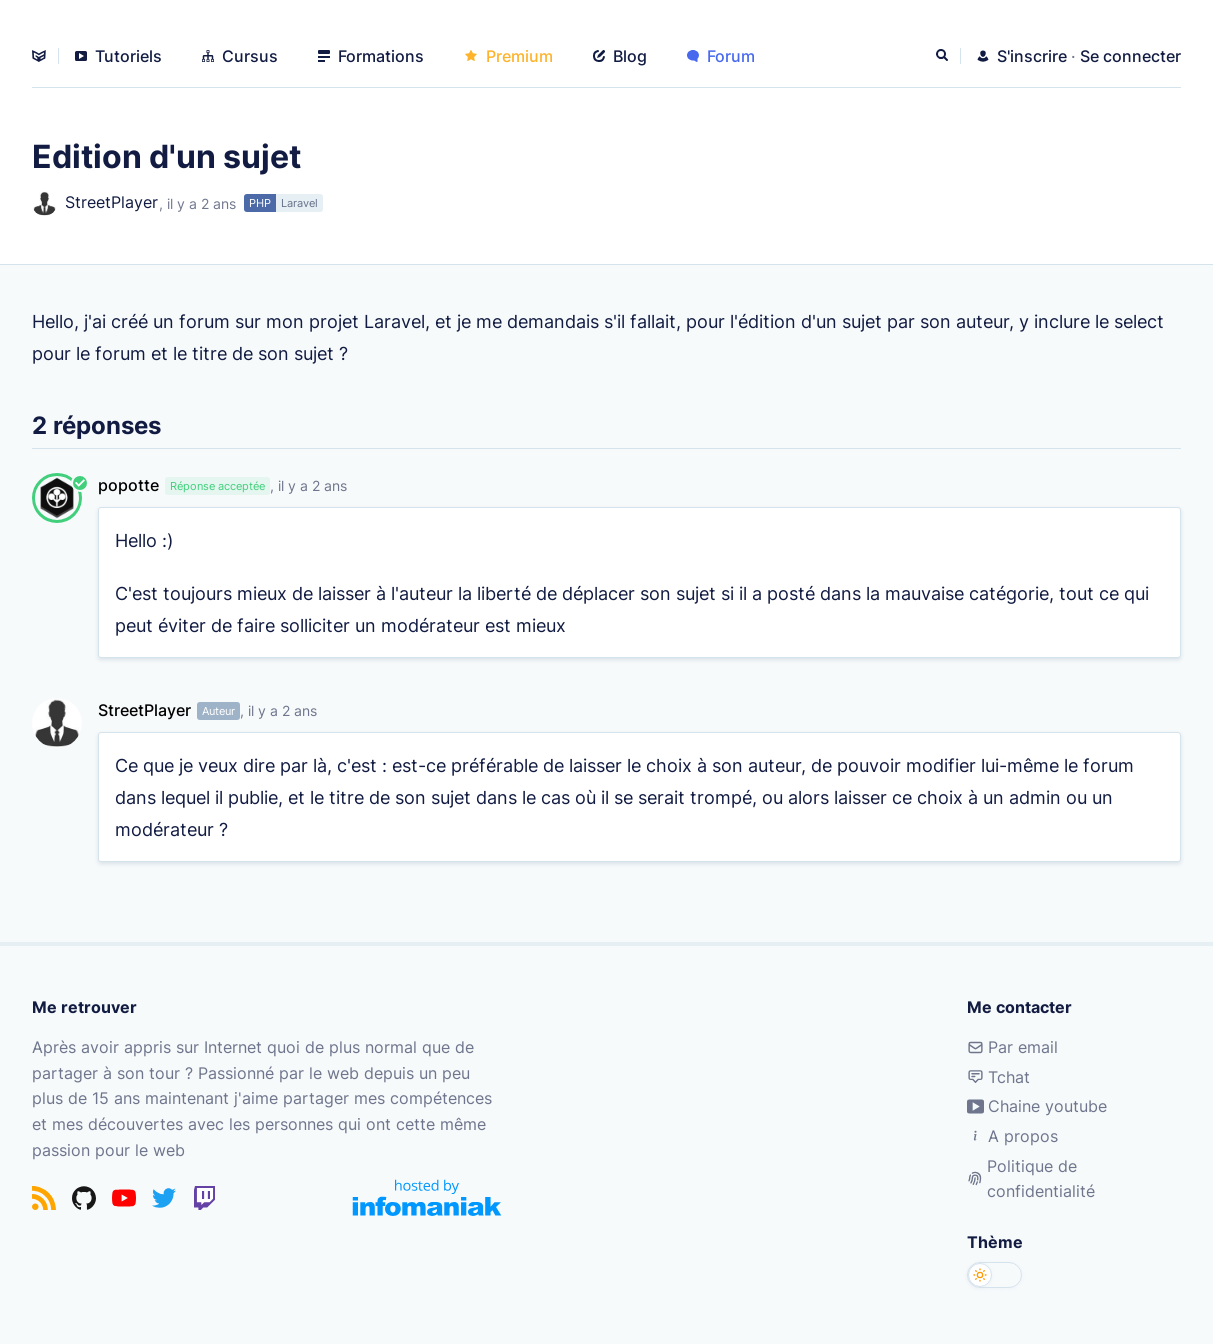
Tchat (998, 1077)
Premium (508, 56)
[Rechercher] (944, 56)
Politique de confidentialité (1031, 1179)
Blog (620, 56)
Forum (721, 56)
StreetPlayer (95, 203)
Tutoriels (118, 56)
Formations (371, 56)
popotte (128, 485)
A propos (1012, 1136)
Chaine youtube (1037, 1106)
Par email (1012, 1047)
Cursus (240, 56)
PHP (260, 203)
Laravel (299, 203)
